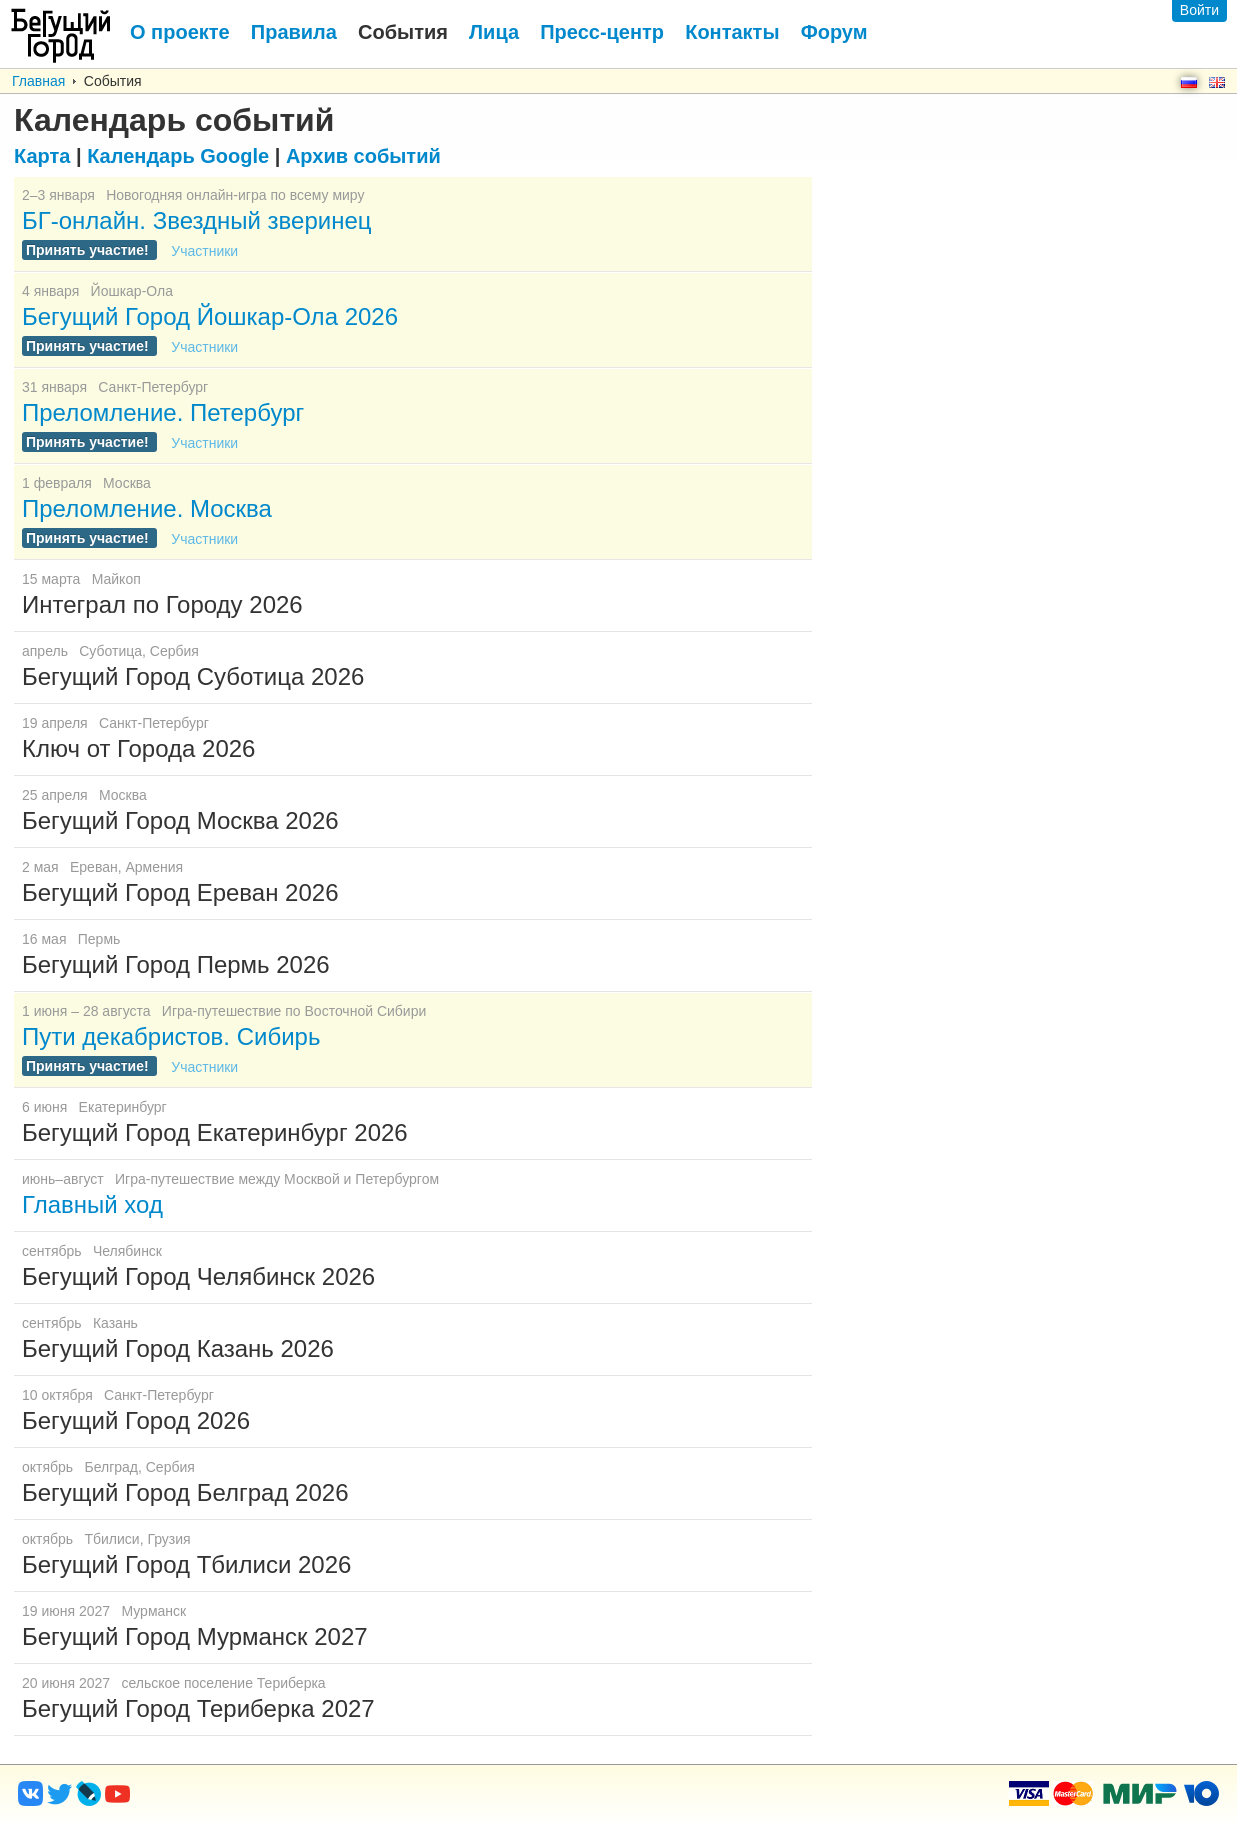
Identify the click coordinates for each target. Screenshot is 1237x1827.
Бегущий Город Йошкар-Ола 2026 (210, 316)
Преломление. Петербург (163, 412)
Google (178, 156)
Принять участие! (89, 250)
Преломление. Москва (147, 508)
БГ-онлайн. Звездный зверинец (196, 220)
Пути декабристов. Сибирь (171, 1036)
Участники (204, 251)
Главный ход (92, 1204)
